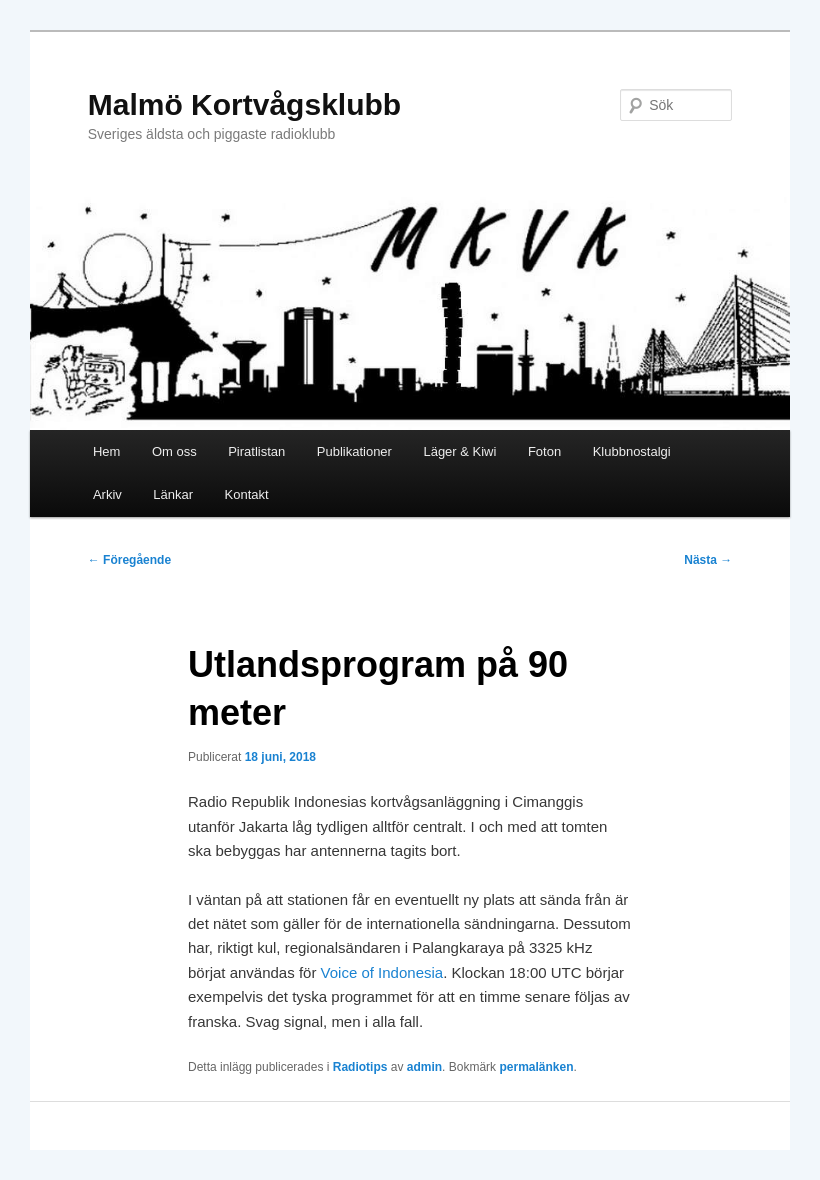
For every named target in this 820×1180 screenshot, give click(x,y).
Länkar (173, 494)
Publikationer (354, 451)
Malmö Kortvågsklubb (244, 104)
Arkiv (107, 494)
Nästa (708, 560)
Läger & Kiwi (459, 451)
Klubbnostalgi (632, 451)
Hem (106, 451)
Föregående (129, 560)
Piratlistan (256, 451)
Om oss (174, 451)
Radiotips (360, 1067)
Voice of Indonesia (382, 972)
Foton (544, 451)
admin (424, 1067)
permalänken (536, 1067)
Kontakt (247, 494)
